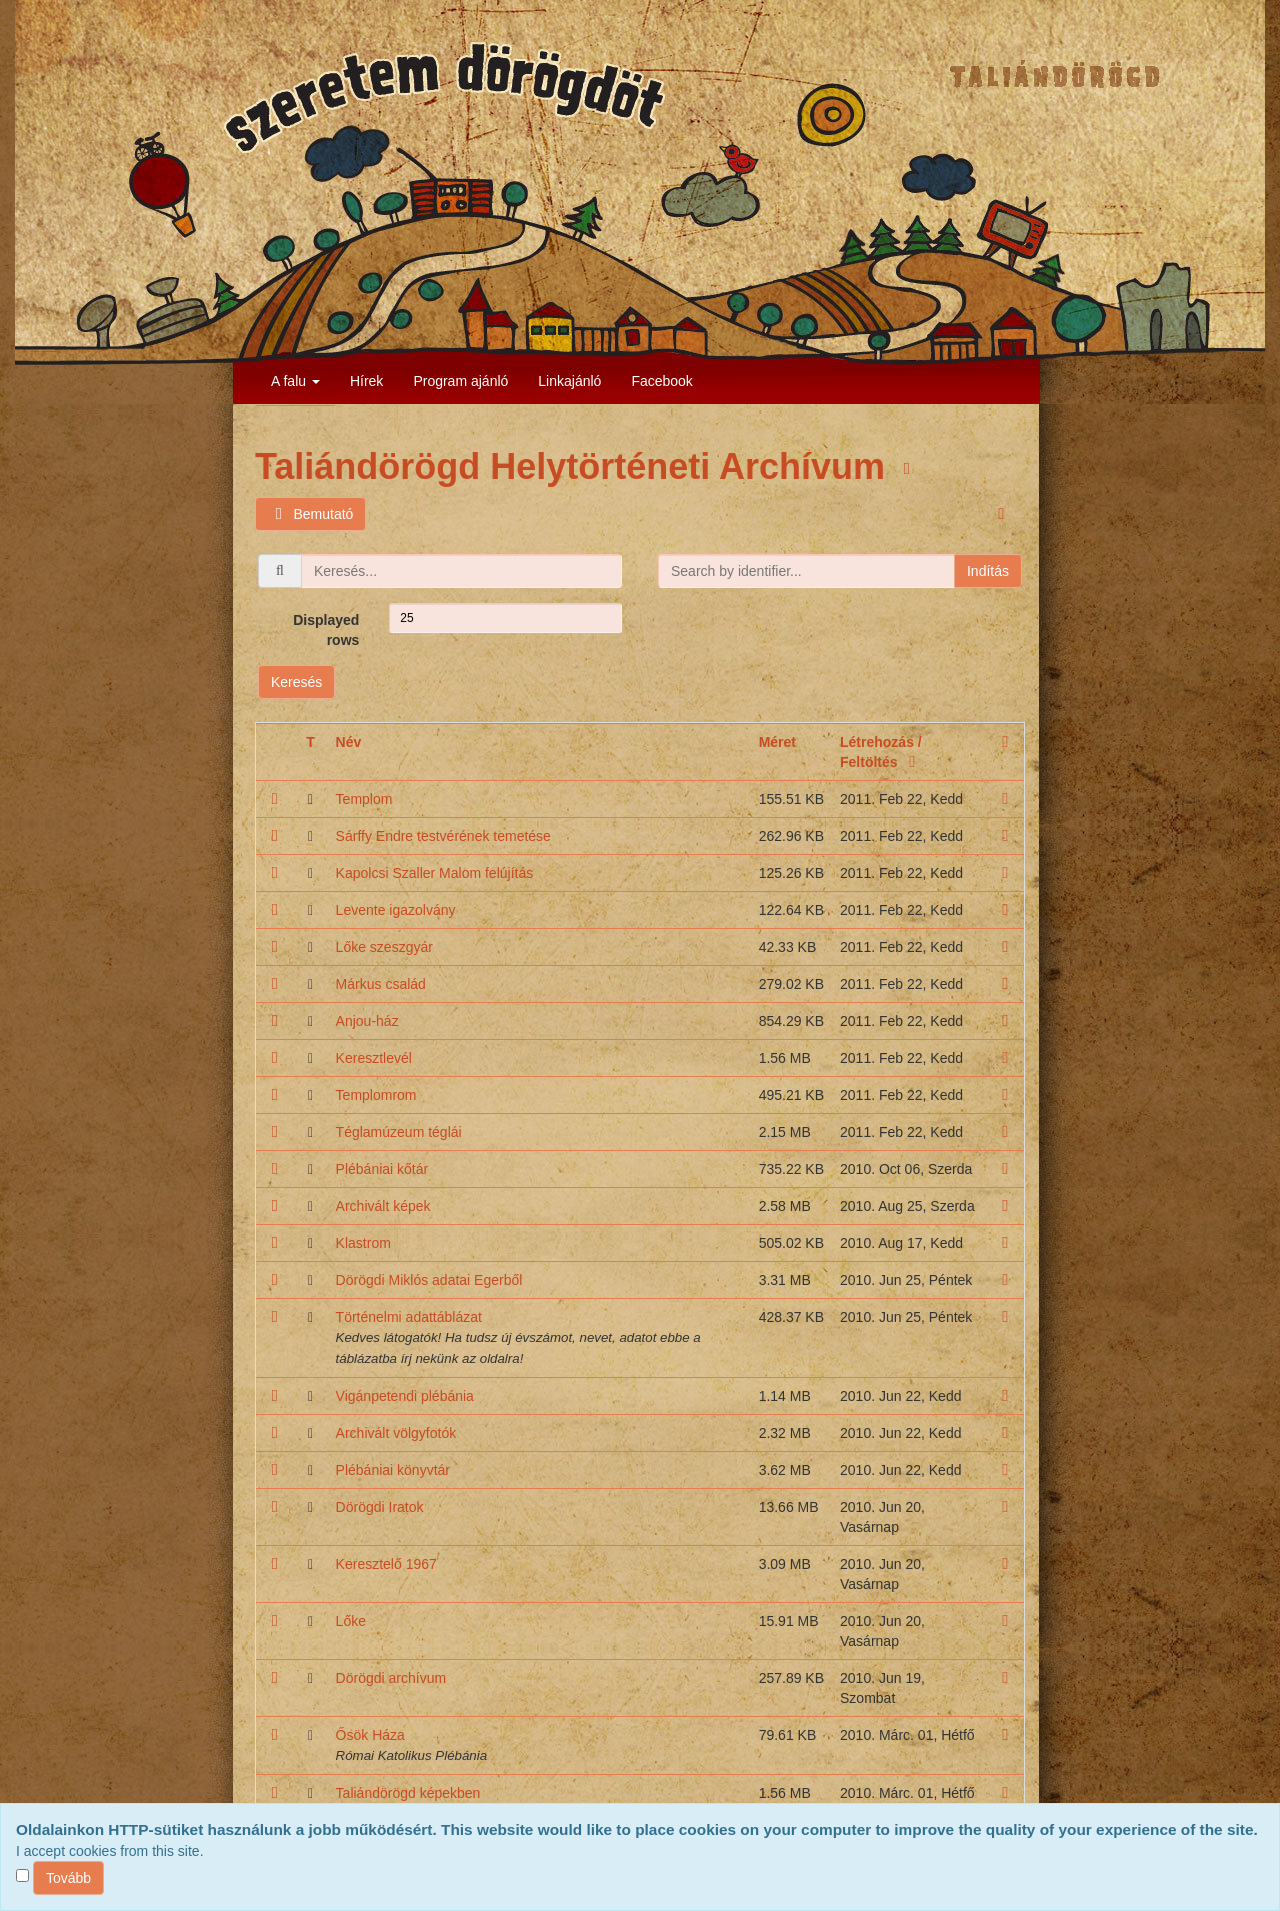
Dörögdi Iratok (380, 1507)
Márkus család (381, 984)
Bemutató (310, 514)
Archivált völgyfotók (396, 1433)
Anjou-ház (367, 1021)
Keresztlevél (374, 1058)
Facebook (661, 381)
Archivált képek (383, 1206)
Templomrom (376, 1095)
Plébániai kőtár (382, 1169)
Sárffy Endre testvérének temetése (443, 836)
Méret (777, 742)
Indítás (988, 571)
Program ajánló (460, 381)
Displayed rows (326, 630)
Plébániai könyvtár (393, 1470)
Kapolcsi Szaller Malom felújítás (435, 873)
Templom (364, 799)
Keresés (296, 682)
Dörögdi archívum (391, 1678)
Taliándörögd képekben (408, 1793)
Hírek (366, 381)
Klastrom (363, 1243)
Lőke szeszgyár (384, 947)
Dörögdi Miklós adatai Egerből (429, 1280)
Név (349, 742)
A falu (295, 381)
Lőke (351, 1621)
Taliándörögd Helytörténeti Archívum (575, 466)
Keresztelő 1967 (386, 1564)
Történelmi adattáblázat (409, 1317)
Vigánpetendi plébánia (405, 1396)
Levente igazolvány (396, 910)
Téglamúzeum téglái (399, 1132)
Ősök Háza (370, 1735)
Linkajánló (569, 381)
